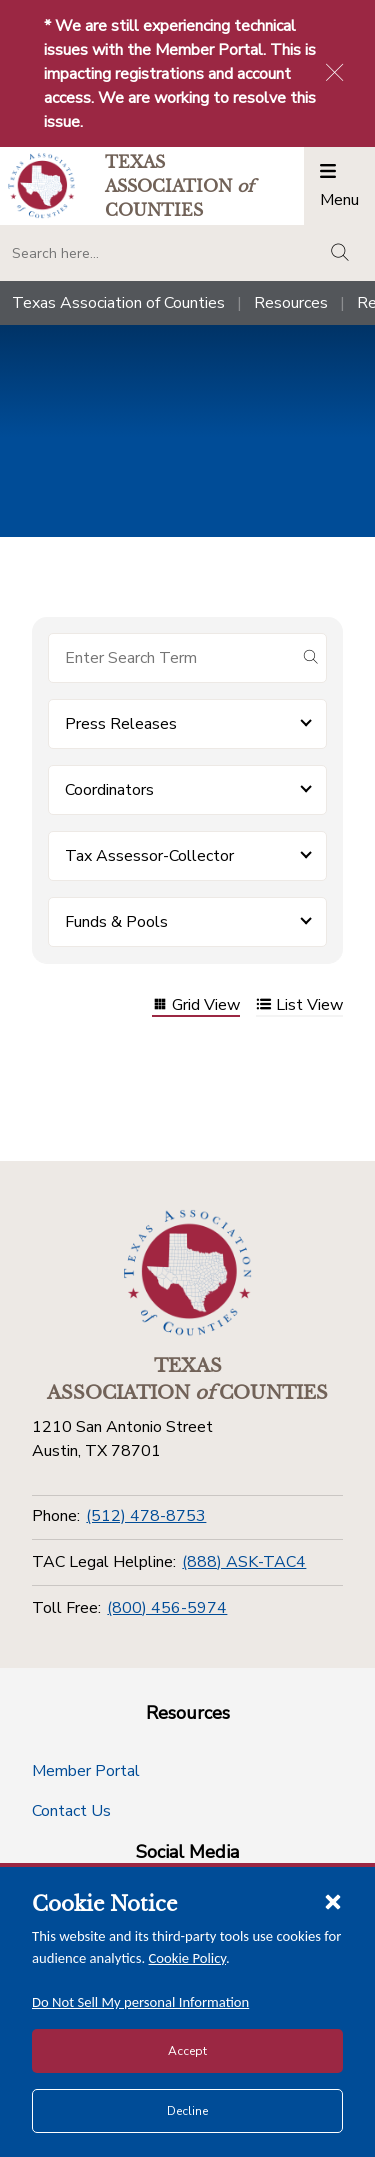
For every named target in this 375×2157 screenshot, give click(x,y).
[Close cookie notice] (333, 1901)
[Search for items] (171, 658)
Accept (187, 2051)
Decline (187, 2111)
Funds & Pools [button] (116, 922)
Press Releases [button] (121, 724)
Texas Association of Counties (118, 303)
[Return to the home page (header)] (41, 185)
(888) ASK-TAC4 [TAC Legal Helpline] (244, 1562)
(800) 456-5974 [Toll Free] (167, 1608)
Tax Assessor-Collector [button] (149, 856)
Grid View (196, 1006)
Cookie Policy (188, 1958)
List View (299, 1006)
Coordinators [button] (109, 790)
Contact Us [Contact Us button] (71, 1811)
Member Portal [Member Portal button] (86, 1771)
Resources (291, 303)
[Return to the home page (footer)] (188, 1273)
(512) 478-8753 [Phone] (146, 1516)
